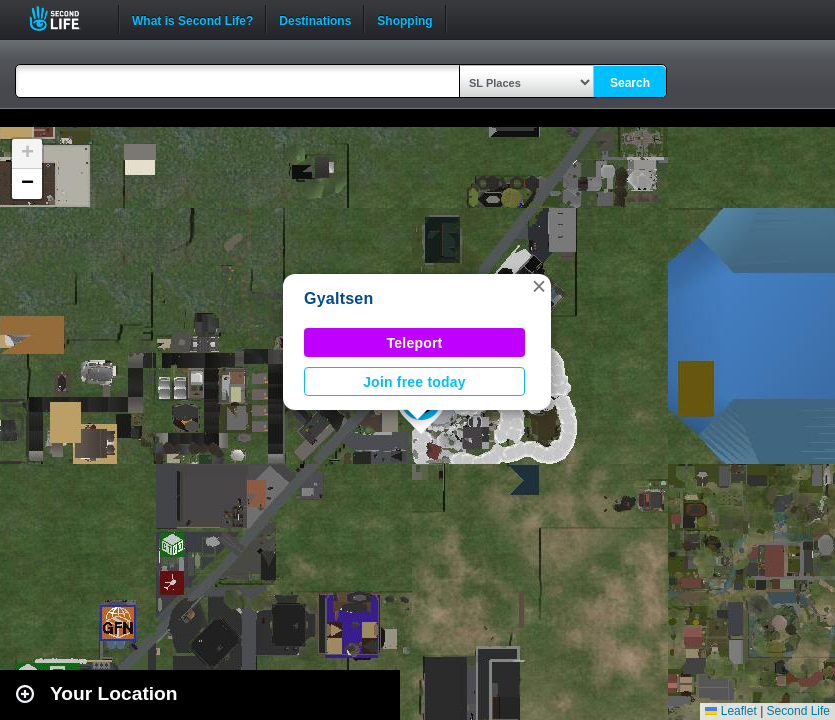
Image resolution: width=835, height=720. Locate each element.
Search (630, 83)
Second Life (65, 18)
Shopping (404, 19)
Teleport (415, 343)
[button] (539, 286)
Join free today (414, 382)
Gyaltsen (339, 298)
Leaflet (730, 711)
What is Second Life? (192, 19)
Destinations (315, 19)
